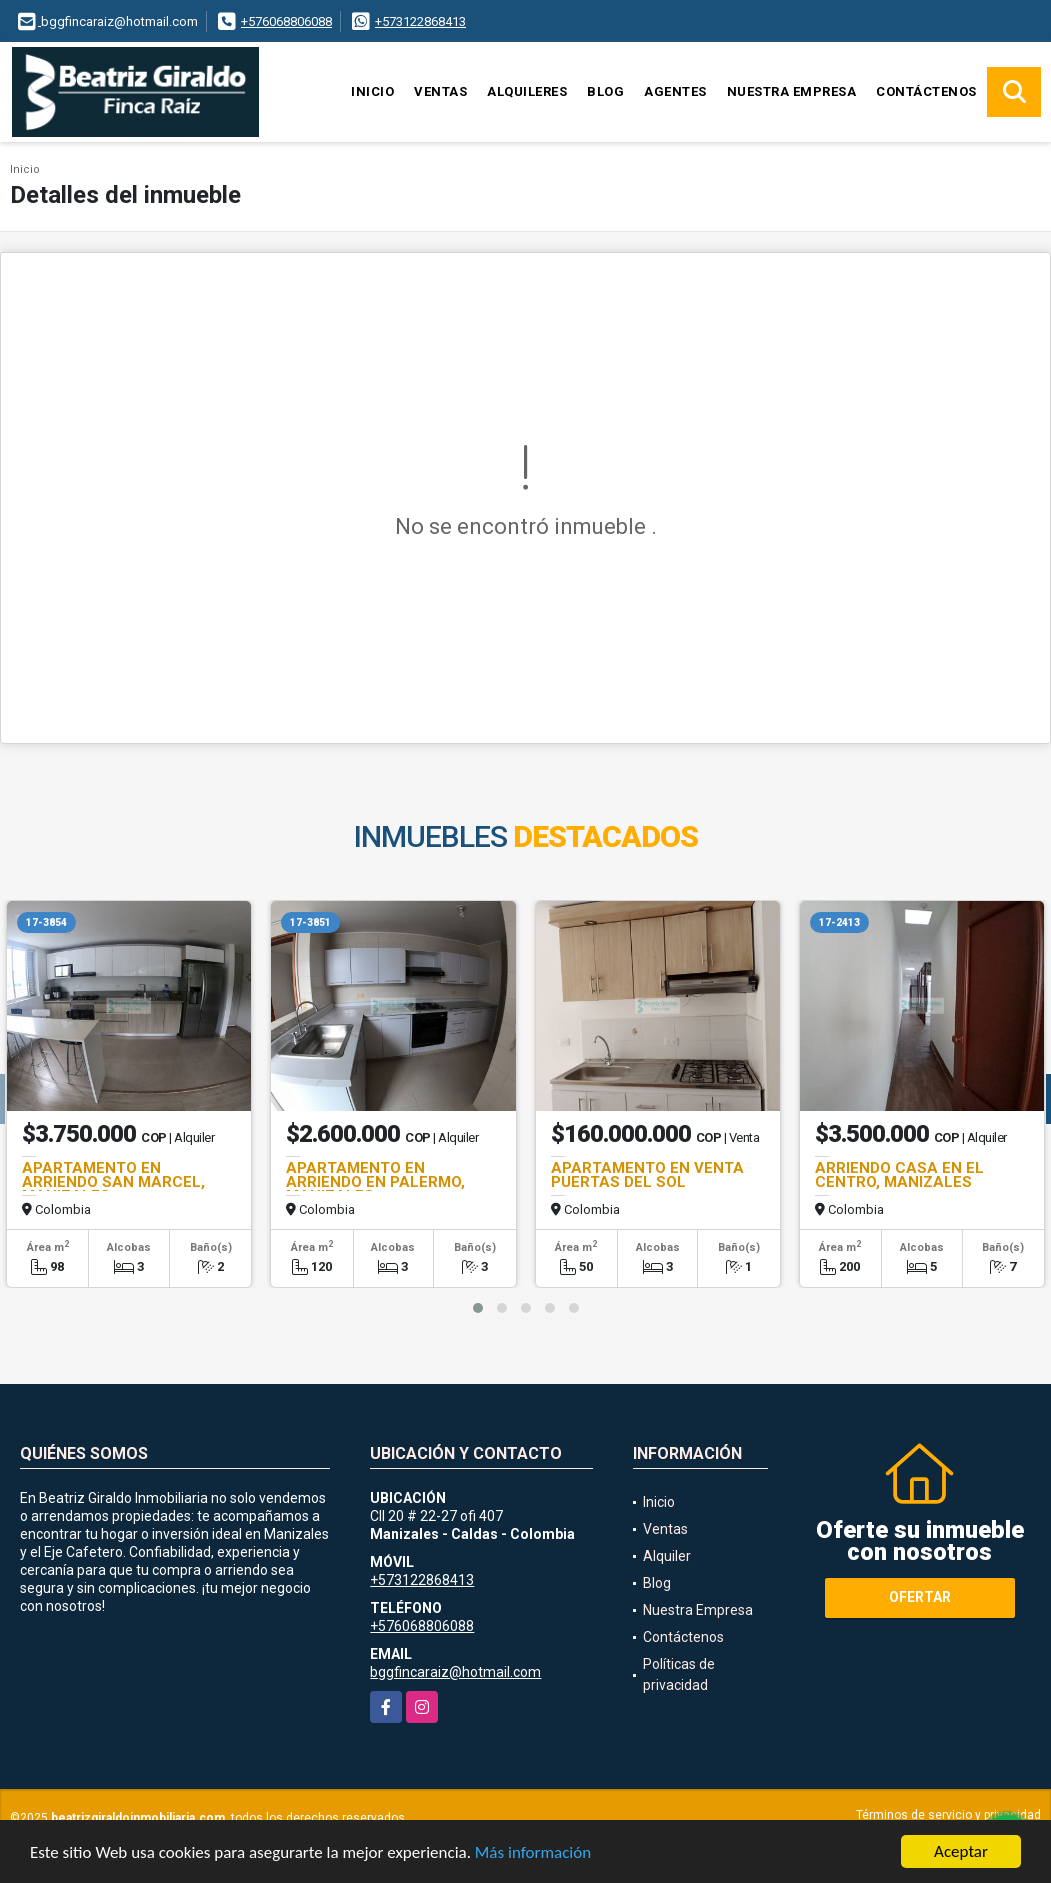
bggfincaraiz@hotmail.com (455, 1672)
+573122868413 (420, 21)
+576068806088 (286, 21)
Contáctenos (926, 91)
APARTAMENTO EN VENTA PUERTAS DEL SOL (647, 1175)
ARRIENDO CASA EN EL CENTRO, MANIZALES (899, 1175)
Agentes (675, 91)
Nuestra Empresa (792, 91)
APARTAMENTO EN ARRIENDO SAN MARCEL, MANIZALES (113, 1182)
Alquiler (667, 1556)
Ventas (440, 91)
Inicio (372, 91)
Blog (605, 91)
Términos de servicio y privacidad (948, 1815)
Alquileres (527, 91)
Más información (533, 1852)
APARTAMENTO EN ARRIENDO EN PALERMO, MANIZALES (375, 1182)
